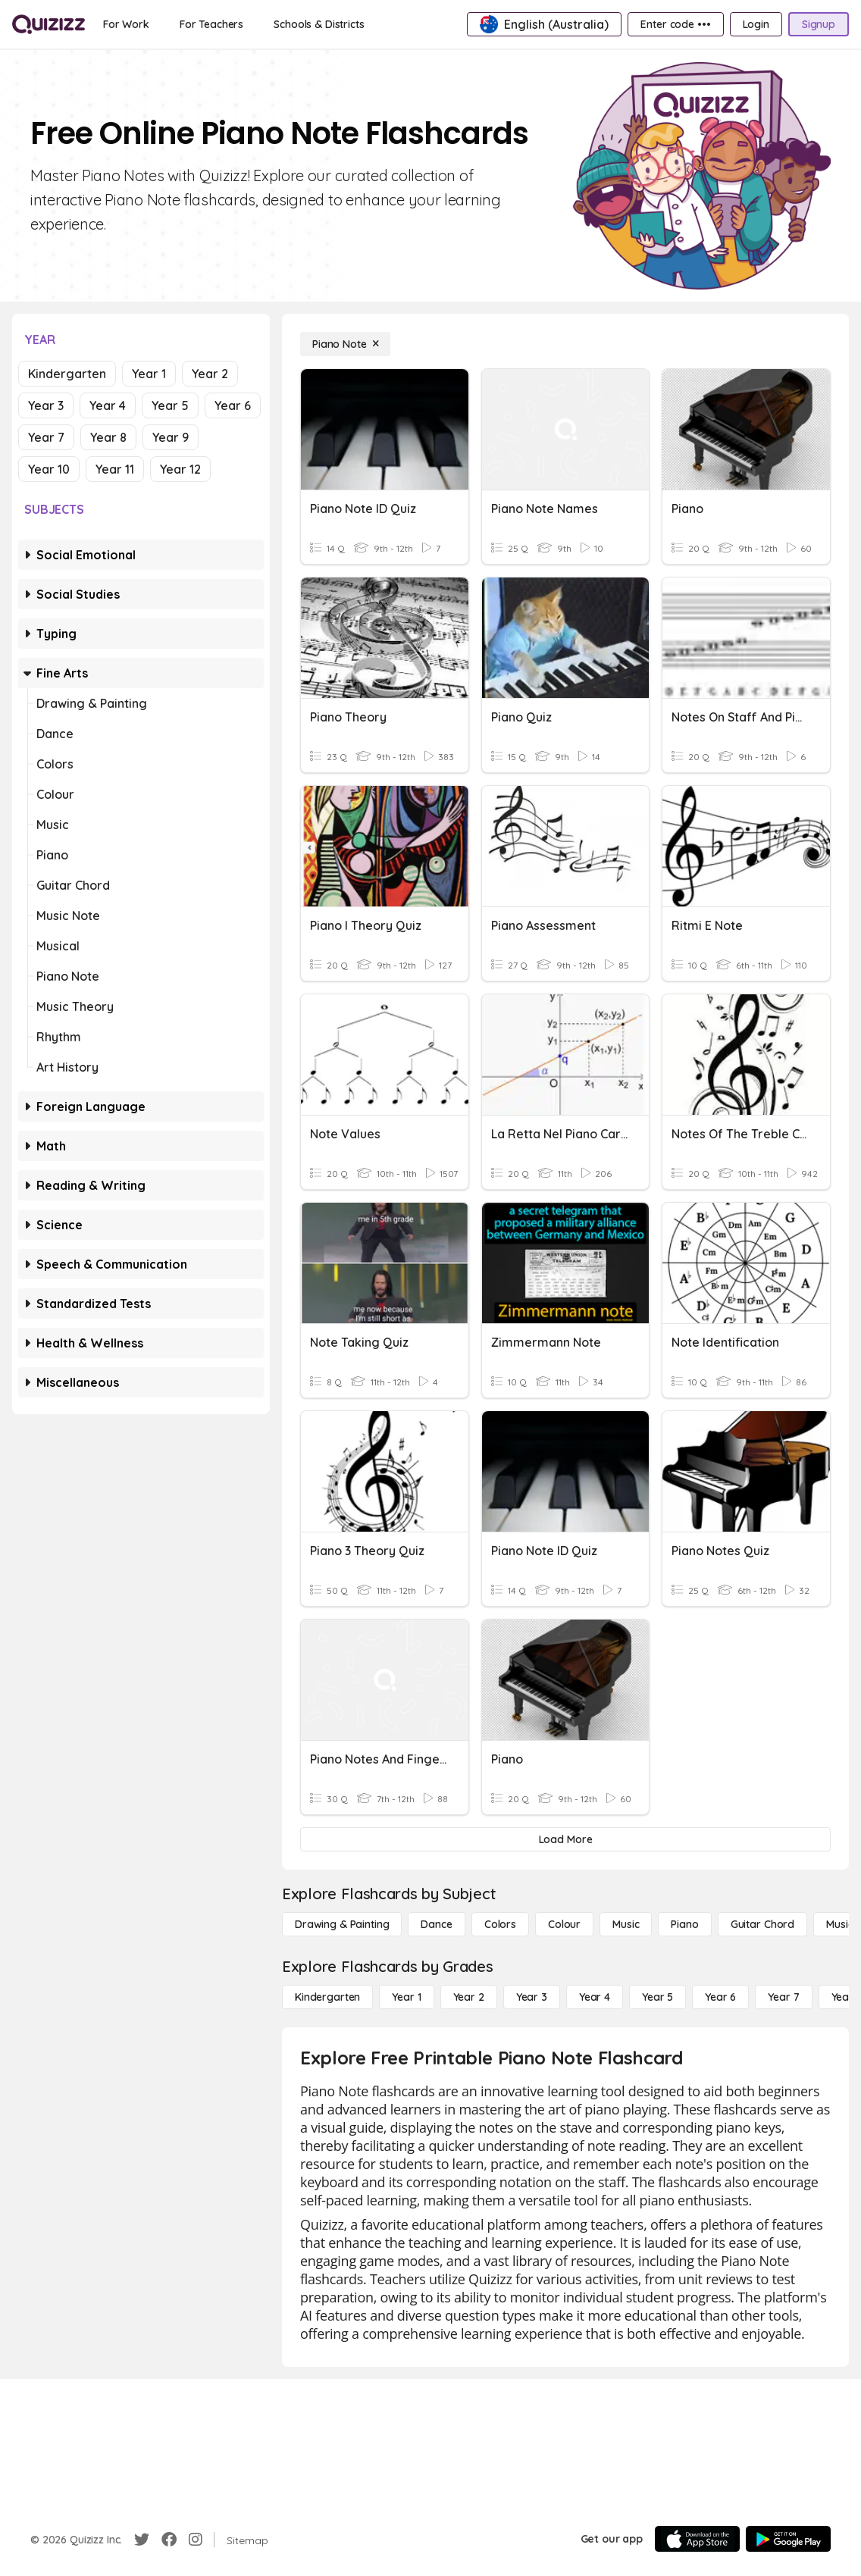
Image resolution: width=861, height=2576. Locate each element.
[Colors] (500, 1924)
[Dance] (436, 1924)
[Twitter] (141, 2539)
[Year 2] (468, 1997)
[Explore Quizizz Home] (48, 24)
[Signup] (818, 24)
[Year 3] (531, 1997)
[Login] (756, 24)
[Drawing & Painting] (342, 1924)
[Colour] (564, 1924)
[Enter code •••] (675, 24)
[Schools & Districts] (318, 24)
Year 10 (49, 469)
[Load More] (565, 1839)
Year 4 (107, 405)
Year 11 (114, 469)
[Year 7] (783, 1997)
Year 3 (46, 405)
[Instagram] (195, 2539)
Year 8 (108, 437)
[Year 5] (657, 1997)
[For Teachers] (211, 24)
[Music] (626, 1924)
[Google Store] (788, 2539)
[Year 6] (720, 1997)
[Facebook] (169, 2539)
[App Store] (697, 2539)
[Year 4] (594, 1997)
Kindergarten (67, 373)
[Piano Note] (345, 344)
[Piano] (684, 1924)
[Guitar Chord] (762, 1924)
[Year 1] (406, 1997)
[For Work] (126, 24)
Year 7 (46, 437)
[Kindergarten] (327, 1997)
